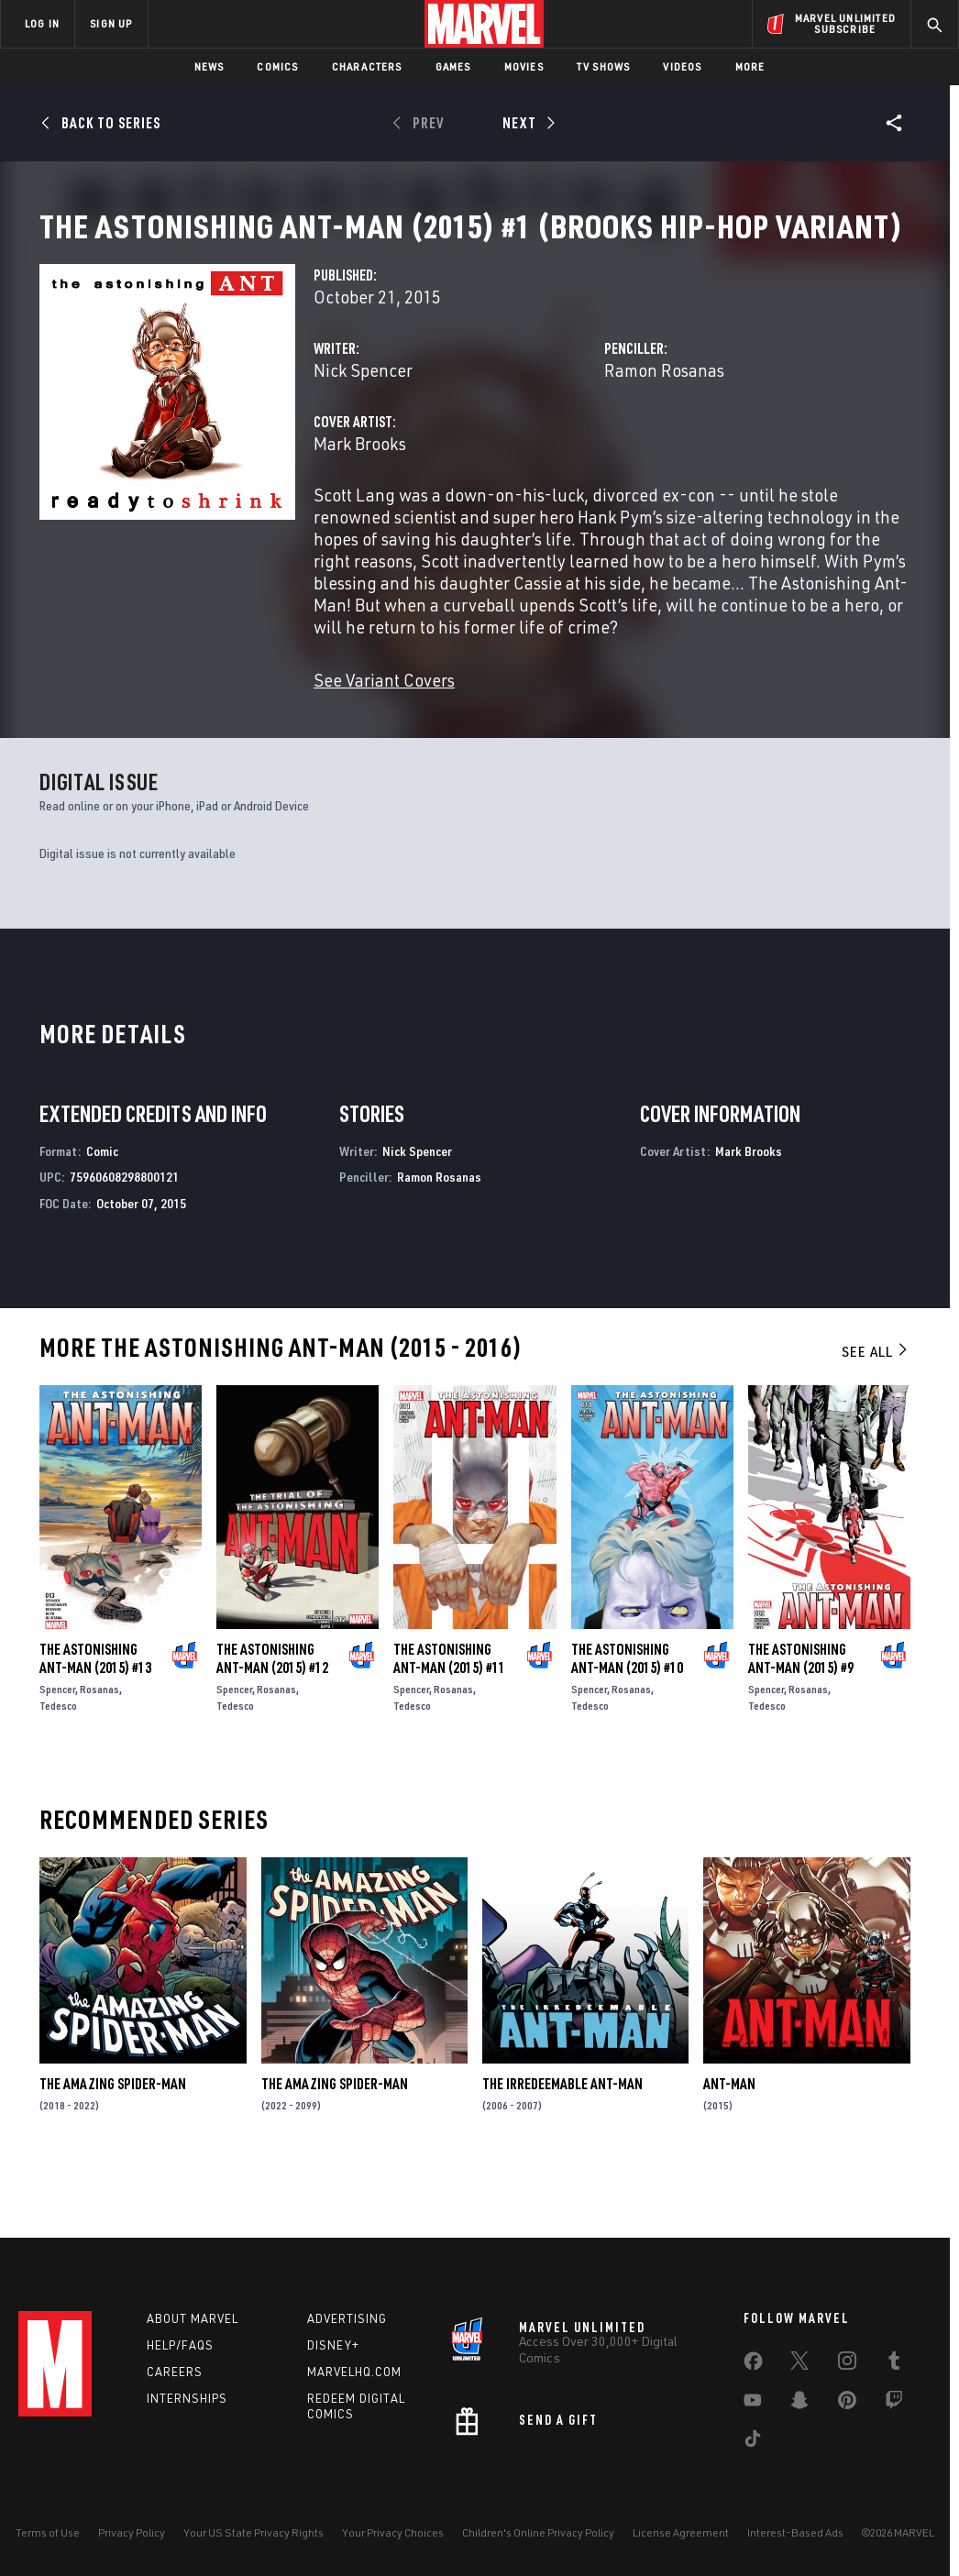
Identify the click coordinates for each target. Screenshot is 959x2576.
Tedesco (58, 1768)
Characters (367, 66)
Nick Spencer (363, 432)
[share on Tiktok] (753, 2442)
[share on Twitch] (894, 2403)
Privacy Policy (131, 2532)
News (209, 66)
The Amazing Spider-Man (112, 2146)
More (750, 66)
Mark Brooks (360, 505)
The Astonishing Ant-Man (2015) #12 (272, 1720)
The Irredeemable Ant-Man (562, 2146)
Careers (175, 2371)
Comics (277, 66)
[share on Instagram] (847, 2364)
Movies (524, 66)
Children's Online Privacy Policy (538, 2532)
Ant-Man (729, 2146)
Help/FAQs (180, 2345)
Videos (682, 66)
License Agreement (681, 2532)
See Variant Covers (384, 742)
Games (453, 66)
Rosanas (99, 1751)
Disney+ (333, 2345)
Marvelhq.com (354, 2371)
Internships (187, 2398)
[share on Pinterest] (847, 2403)
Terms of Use (48, 2532)
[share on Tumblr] (894, 2364)
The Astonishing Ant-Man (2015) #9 (801, 1720)
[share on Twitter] (799, 2364)
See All (875, 1413)
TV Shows (604, 66)
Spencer (57, 1751)
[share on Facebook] (753, 2365)
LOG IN (42, 23)
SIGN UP (111, 23)
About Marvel (192, 2318)
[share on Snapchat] (799, 2403)
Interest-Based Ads (795, 2532)
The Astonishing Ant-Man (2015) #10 (627, 1720)
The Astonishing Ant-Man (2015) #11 (449, 1720)
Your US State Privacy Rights (253, 2532)
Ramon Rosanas (664, 432)
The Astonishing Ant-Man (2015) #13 (95, 1720)
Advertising (347, 2318)
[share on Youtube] (753, 2403)
